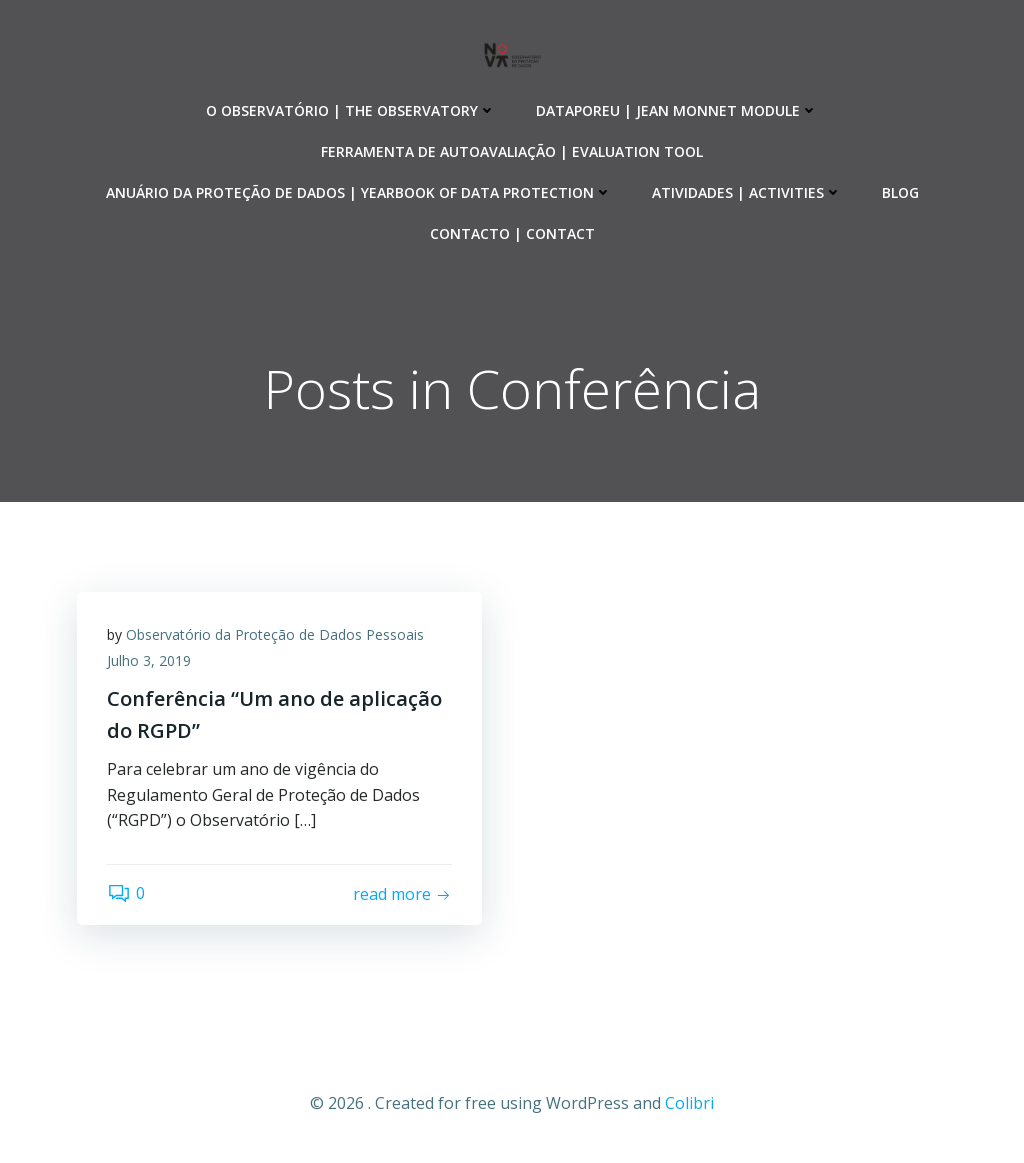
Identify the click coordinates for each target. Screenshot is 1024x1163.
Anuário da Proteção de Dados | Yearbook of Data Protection (359, 192)
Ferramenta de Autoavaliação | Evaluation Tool (512, 151)
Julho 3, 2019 (149, 660)
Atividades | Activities (747, 192)
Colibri (689, 1103)
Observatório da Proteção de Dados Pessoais (275, 634)
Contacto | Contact (512, 233)
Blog (900, 192)
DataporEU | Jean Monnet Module (677, 110)
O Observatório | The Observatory (351, 110)
